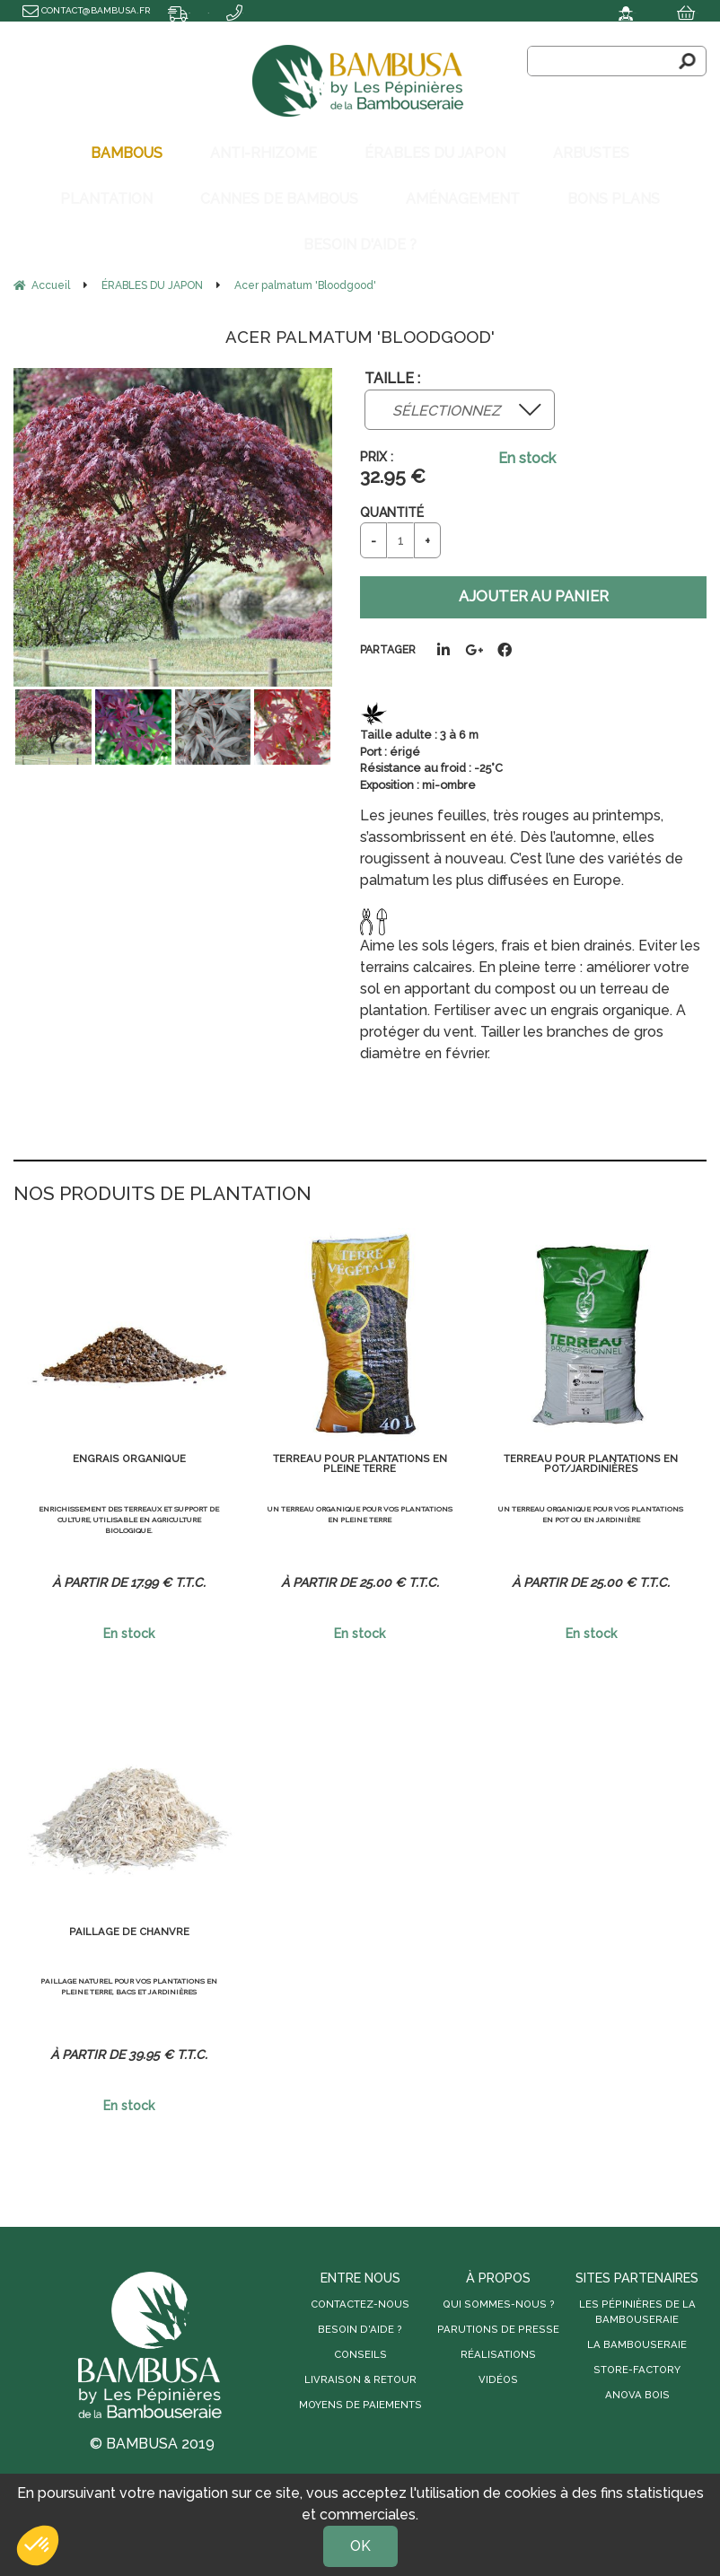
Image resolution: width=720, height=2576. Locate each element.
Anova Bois (637, 2370)
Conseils (360, 2331)
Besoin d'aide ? (360, 2306)
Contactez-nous (360, 2280)
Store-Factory (636, 2345)
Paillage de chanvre (129, 1910)
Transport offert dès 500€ (90, 31)
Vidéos (498, 2356)
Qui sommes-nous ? (499, 2280)
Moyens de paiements (360, 2381)
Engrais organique (129, 1438)
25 (397, 1558)
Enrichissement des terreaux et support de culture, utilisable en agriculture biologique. (129, 1508)
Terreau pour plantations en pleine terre (360, 1445)
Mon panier (659, 10)
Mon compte (541, 10)
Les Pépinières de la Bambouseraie (637, 2288)
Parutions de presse (498, 2306)
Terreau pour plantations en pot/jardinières (591, 1445)
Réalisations (498, 2331)
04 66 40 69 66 (214, 31)
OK (360, 2545)
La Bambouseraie (637, 2320)
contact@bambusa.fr (86, 10)
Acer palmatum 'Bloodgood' (360, 290)
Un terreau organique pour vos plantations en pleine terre (359, 1507)
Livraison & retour (360, 2356)
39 (166, 2030)
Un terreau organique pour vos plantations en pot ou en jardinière (591, 1507)
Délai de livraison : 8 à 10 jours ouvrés (276, 10)
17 (166, 1558)
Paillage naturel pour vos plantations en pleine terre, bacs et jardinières (129, 1979)
